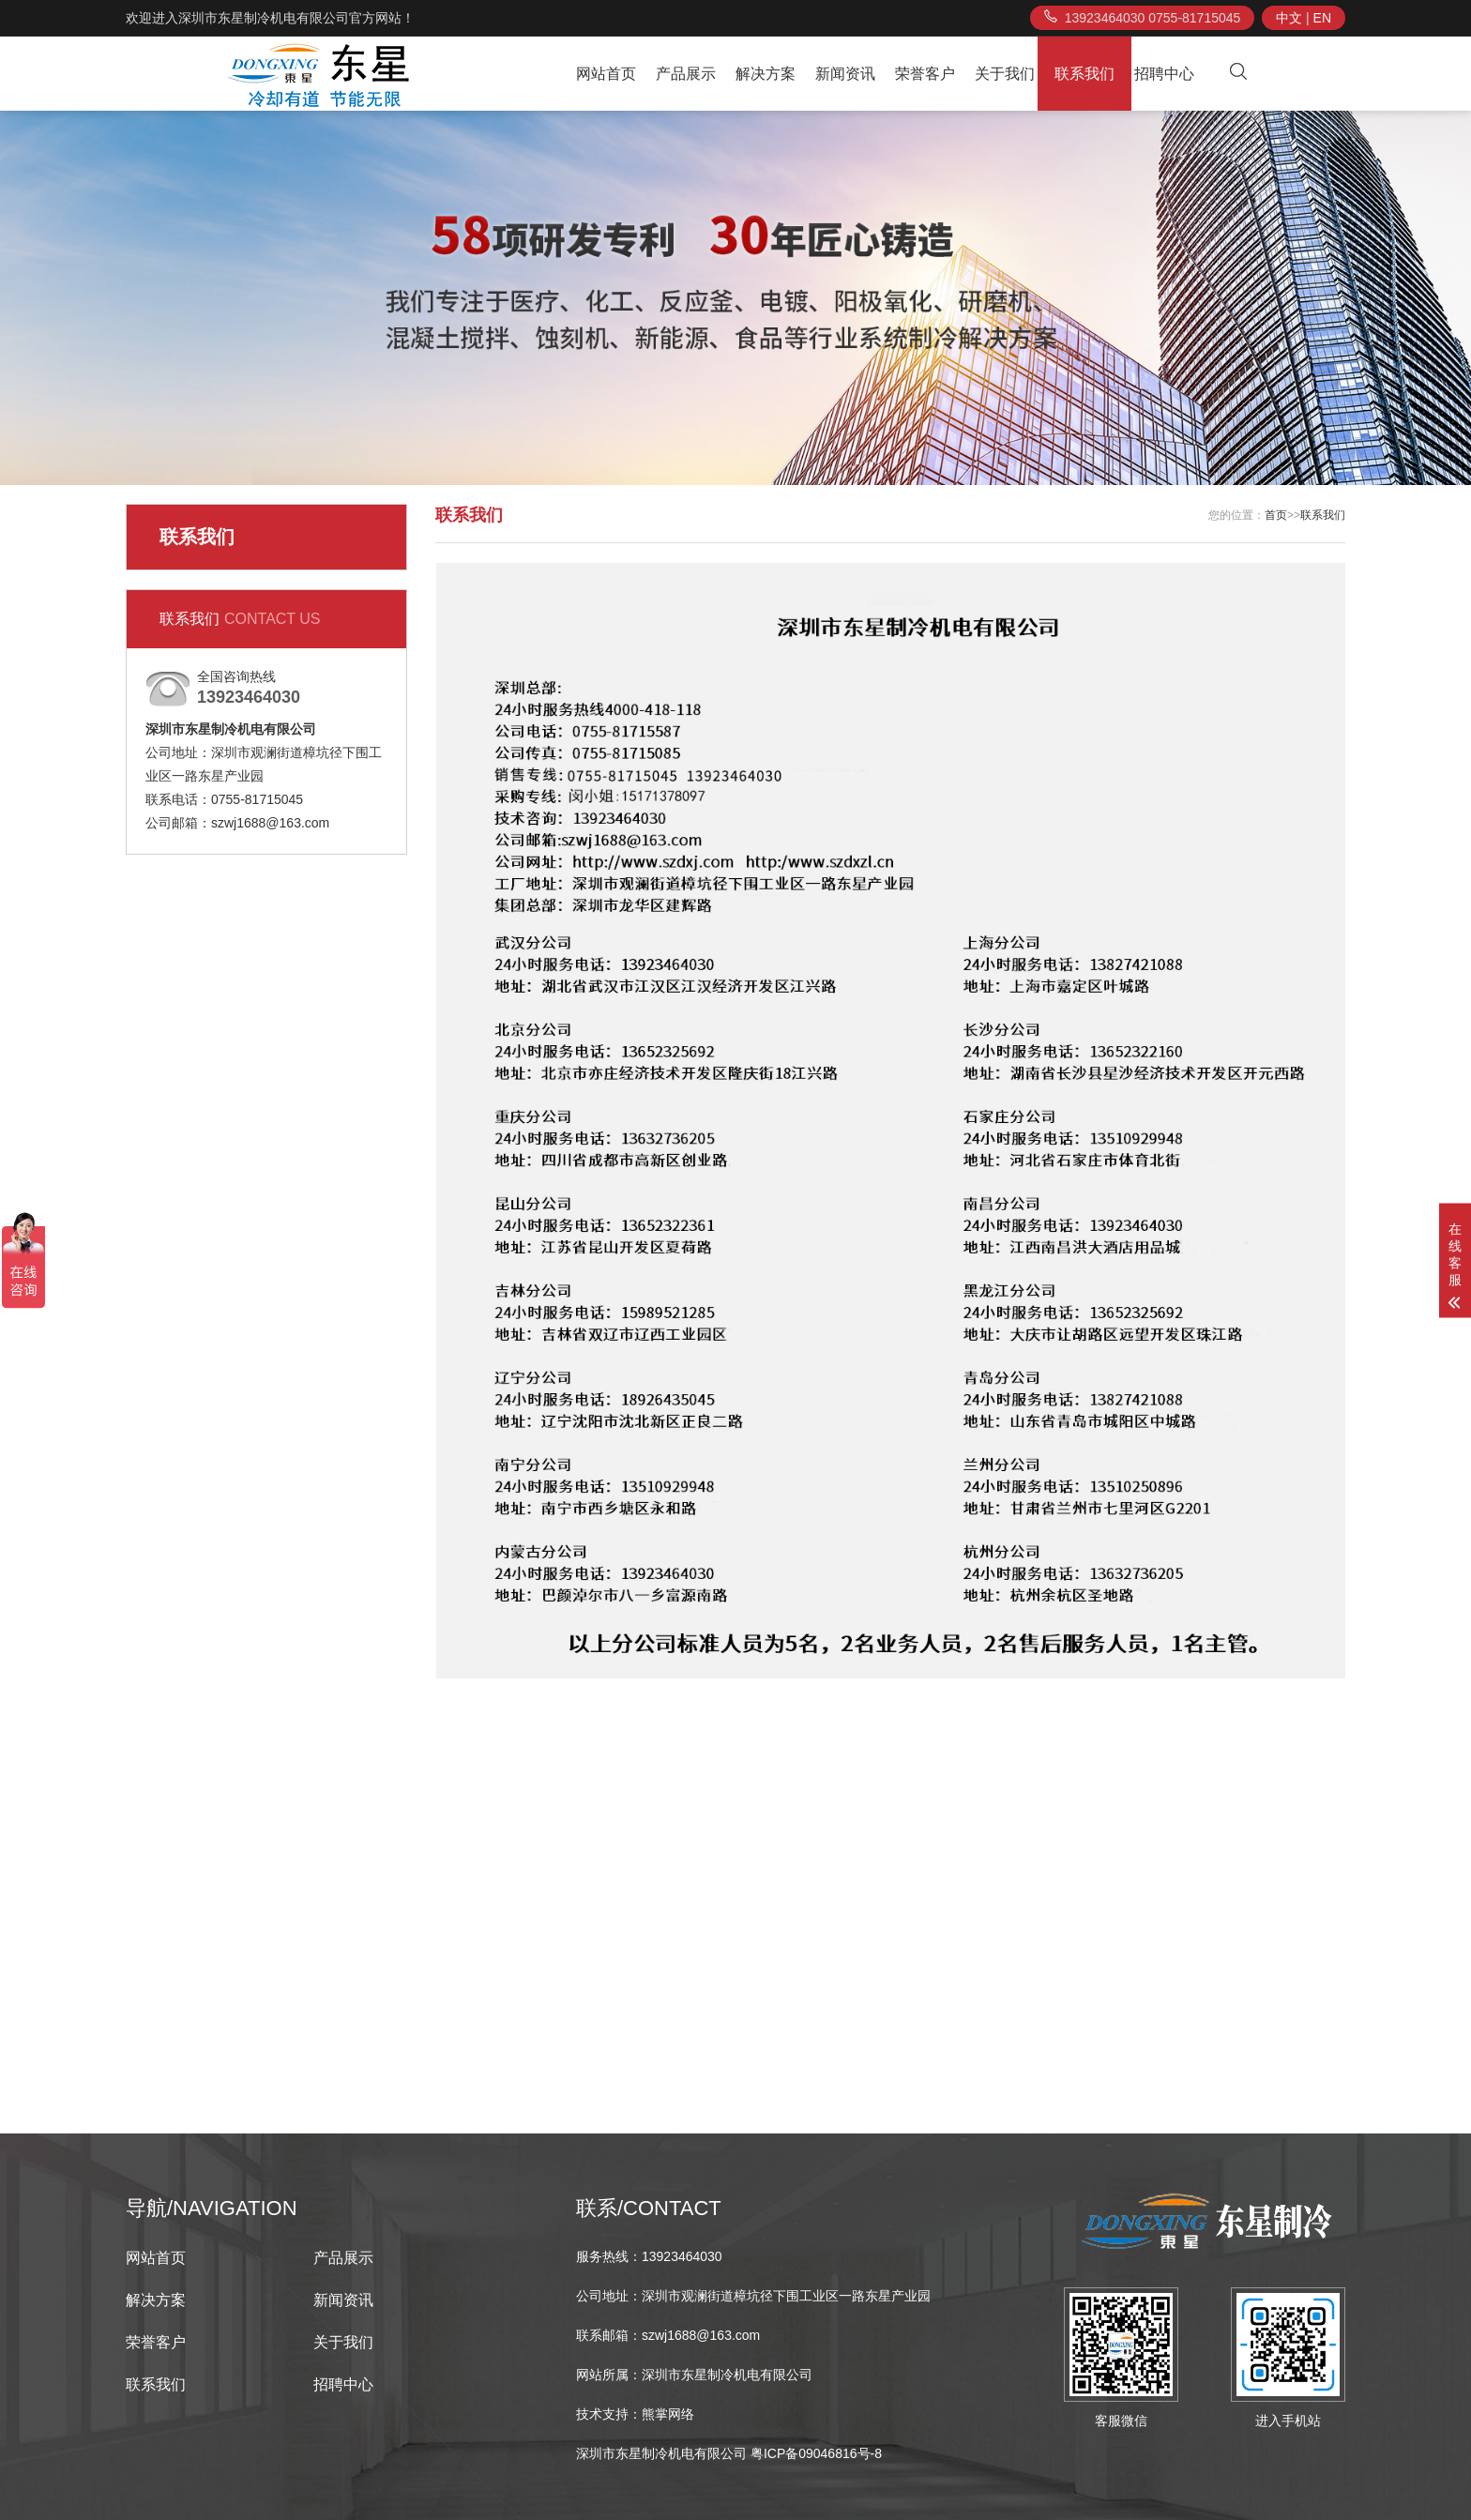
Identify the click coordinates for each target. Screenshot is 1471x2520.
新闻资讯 (845, 74)
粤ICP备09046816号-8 (816, 2453)
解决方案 (766, 74)
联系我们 (1084, 74)
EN (1322, 17)
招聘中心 (1164, 74)
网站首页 (606, 74)
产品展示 (686, 74)
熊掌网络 (668, 2413)
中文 (1289, 17)
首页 (1276, 515)
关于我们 (1005, 74)
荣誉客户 (925, 74)
